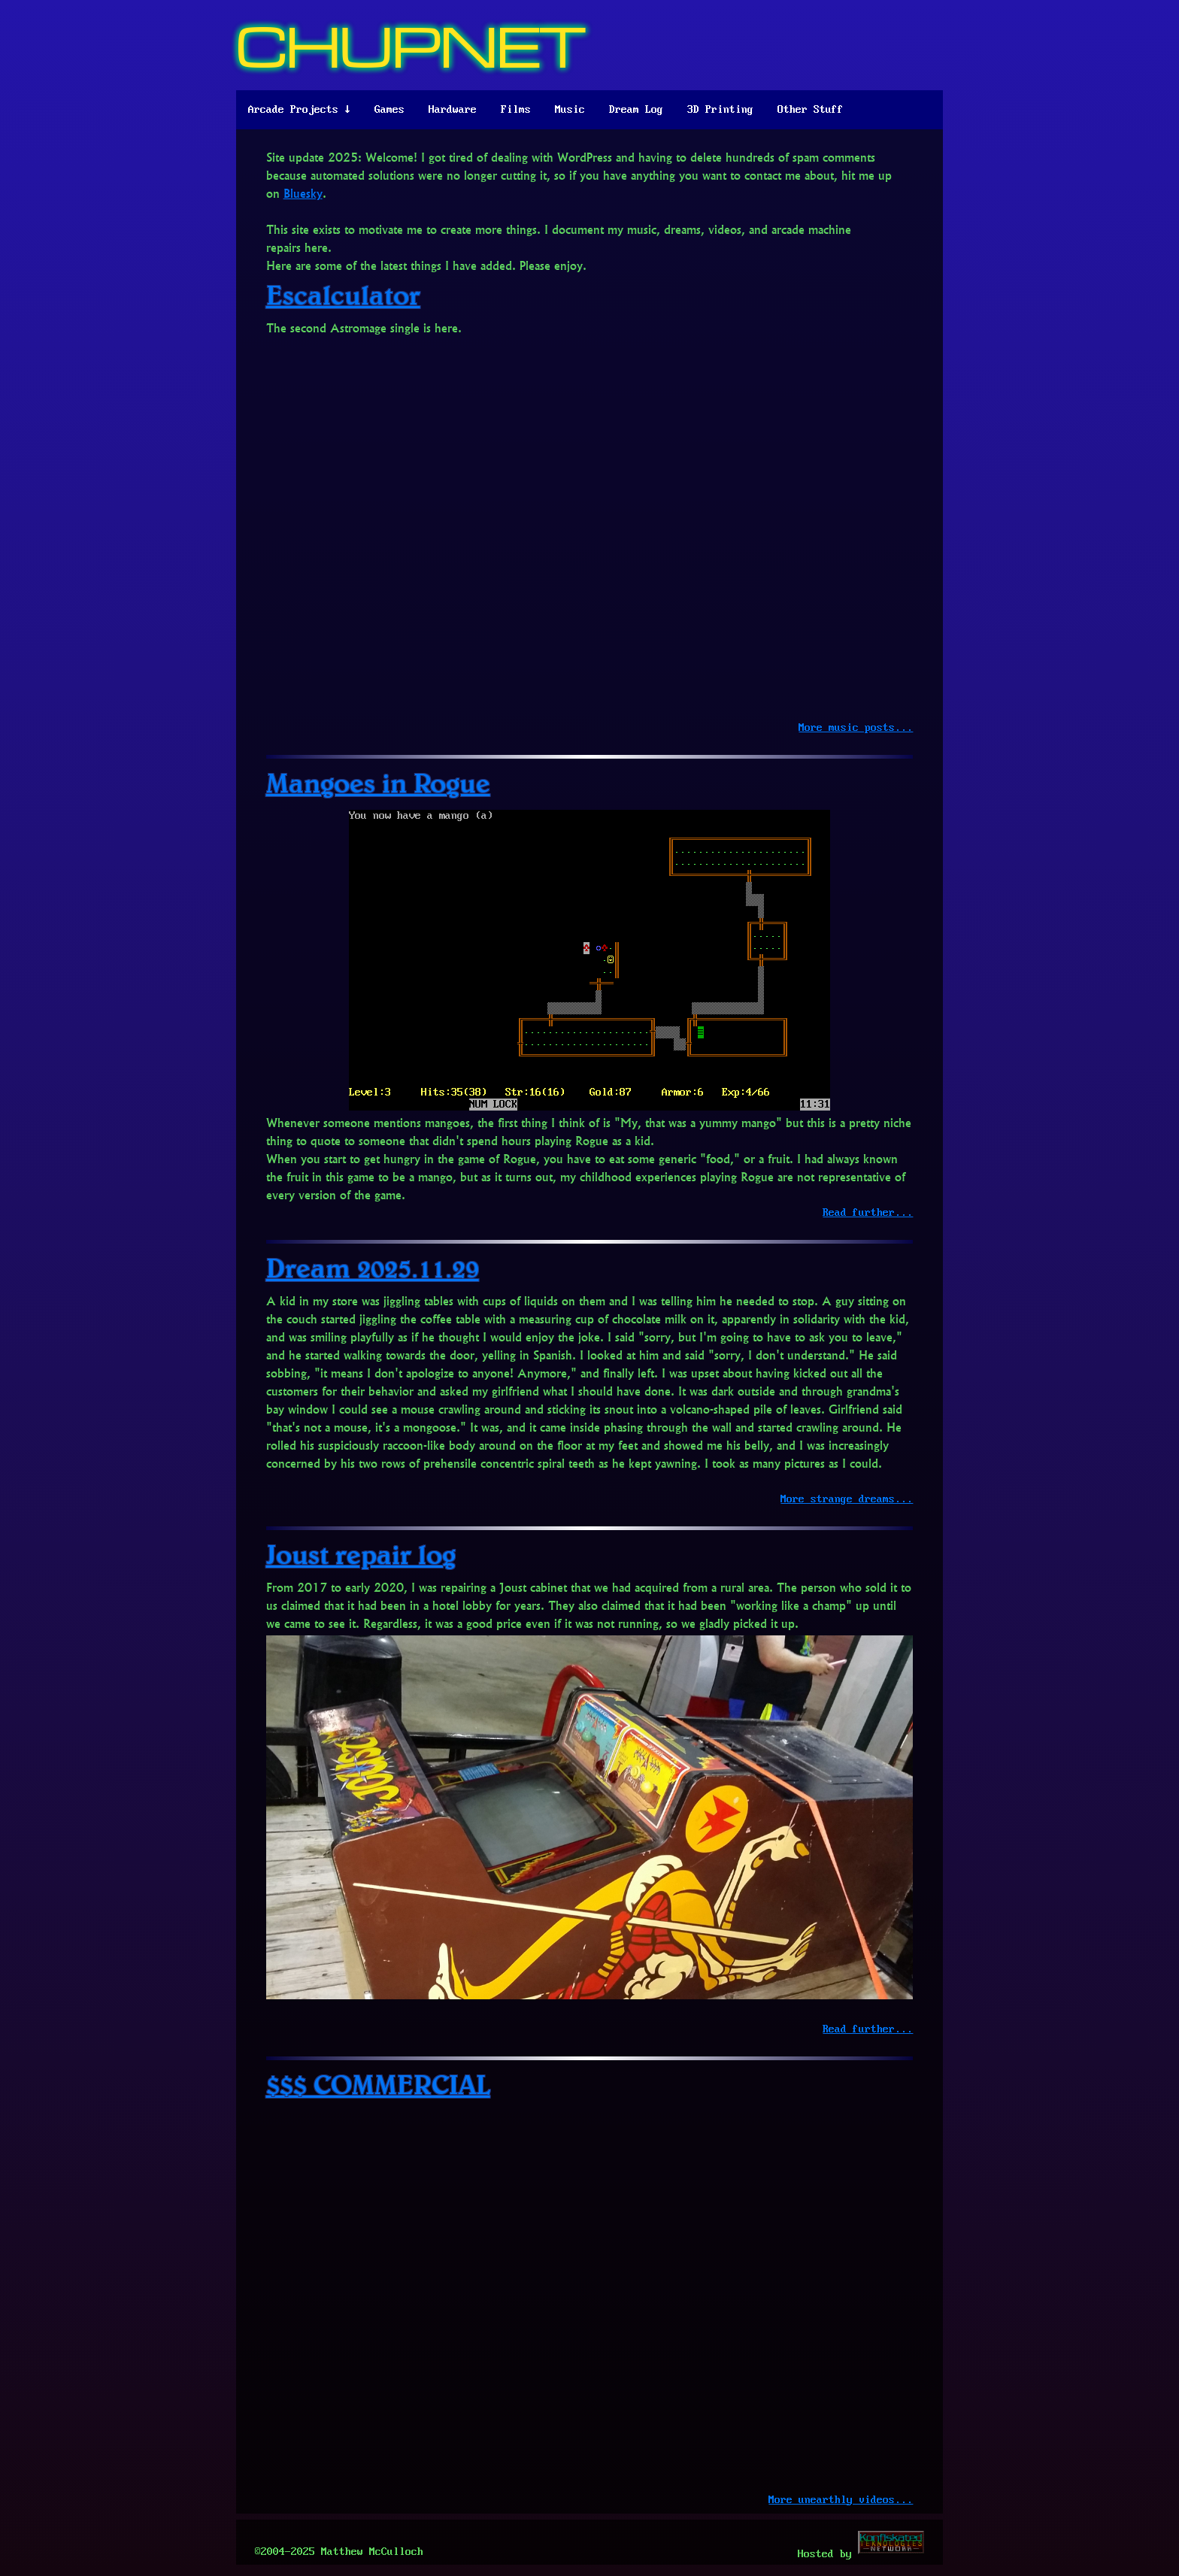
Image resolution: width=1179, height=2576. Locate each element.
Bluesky (303, 193)
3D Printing (720, 110)
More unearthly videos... (840, 2500)
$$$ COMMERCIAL (378, 2084)
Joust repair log (361, 1554)
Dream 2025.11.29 (372, 1267)
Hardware (453, 110)
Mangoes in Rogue (378, 782)
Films (516, 110)
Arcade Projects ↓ (299, 110)
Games (389, 110)
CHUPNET (411, 45)
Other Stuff (810, 110)
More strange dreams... (846, 1499)
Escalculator (343, 294)
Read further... (868, 1213)
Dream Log (636, 110)
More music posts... (856, 728)
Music (570, 110)
